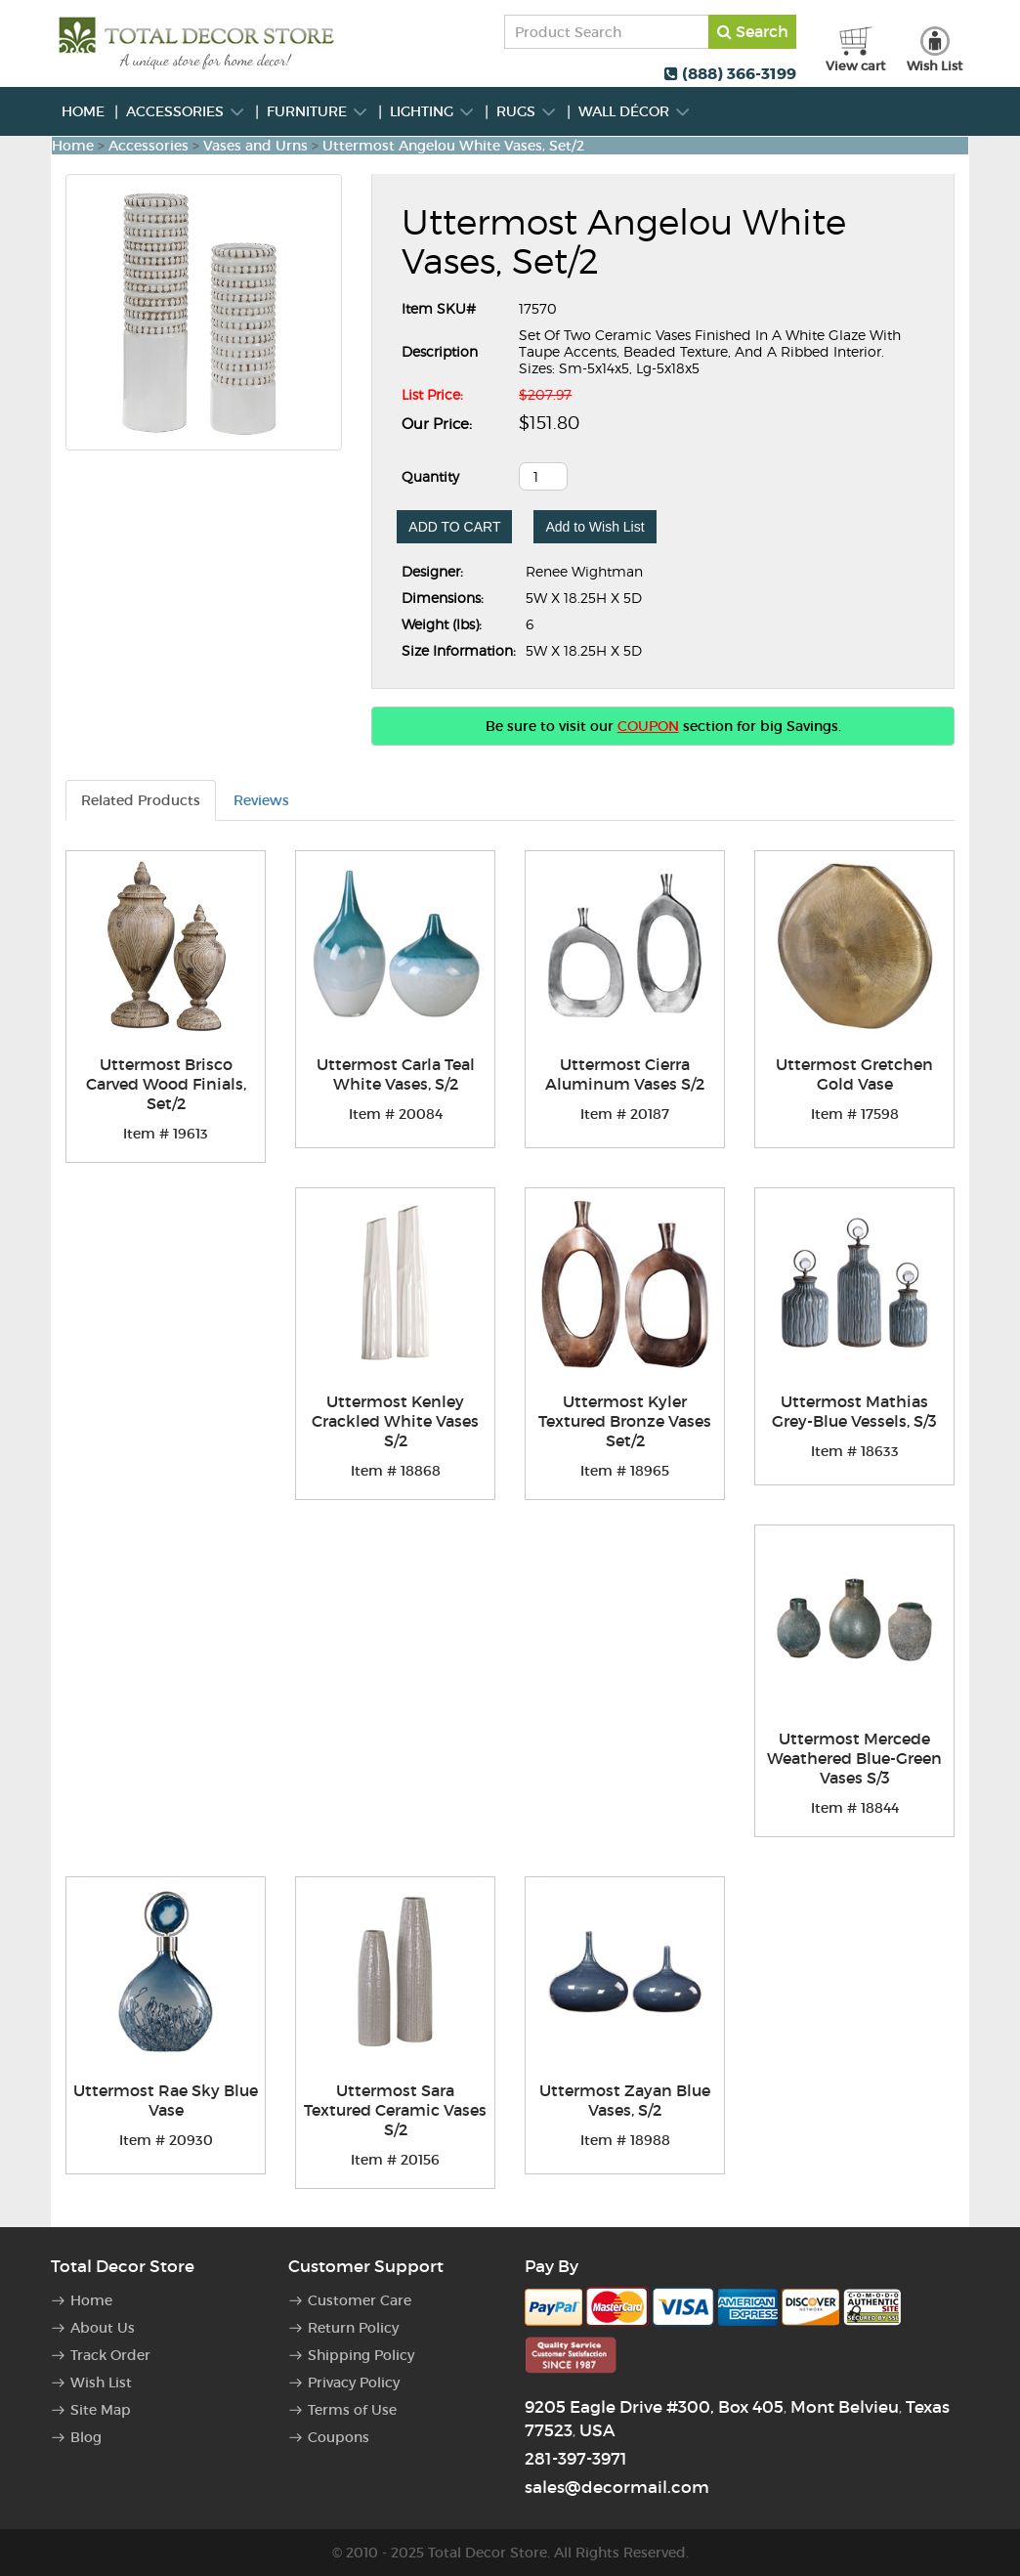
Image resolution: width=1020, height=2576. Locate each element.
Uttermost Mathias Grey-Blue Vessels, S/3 (854, 1411)
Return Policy (353, 2328)
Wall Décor (634, 111)
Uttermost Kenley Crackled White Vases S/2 (395, 1421)
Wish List (101, 2382)
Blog (86, 2437)
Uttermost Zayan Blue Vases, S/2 (624, 2100)
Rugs (526, 111)
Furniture (317, 111)
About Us (102, 2328)
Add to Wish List (594, 527)
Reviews (261, 800)
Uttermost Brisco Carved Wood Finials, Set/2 (166, 1083)
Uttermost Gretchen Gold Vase (854, 1074)
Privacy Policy (354, 2382)
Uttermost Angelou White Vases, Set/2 (453, 145)
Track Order (110, 2355)
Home (83, 111)
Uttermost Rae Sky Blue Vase (165, 2100)
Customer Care (359, 2300)
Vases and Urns (255, 145)
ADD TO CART (454, 527)
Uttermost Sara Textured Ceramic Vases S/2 (395, 2110)
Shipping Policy (361, 2355)
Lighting (432, 111)
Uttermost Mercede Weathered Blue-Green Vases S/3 (854, 1758)
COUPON (648, 726)
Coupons (338, 2437)
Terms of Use (352, 2410)
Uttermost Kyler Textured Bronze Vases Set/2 (624, 1421)
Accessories (185, 111)
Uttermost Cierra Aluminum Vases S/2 (624, 1074)
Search (752, 31)
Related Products (140, 800)
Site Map (100, 2410)
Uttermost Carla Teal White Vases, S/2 (396, 1074)
